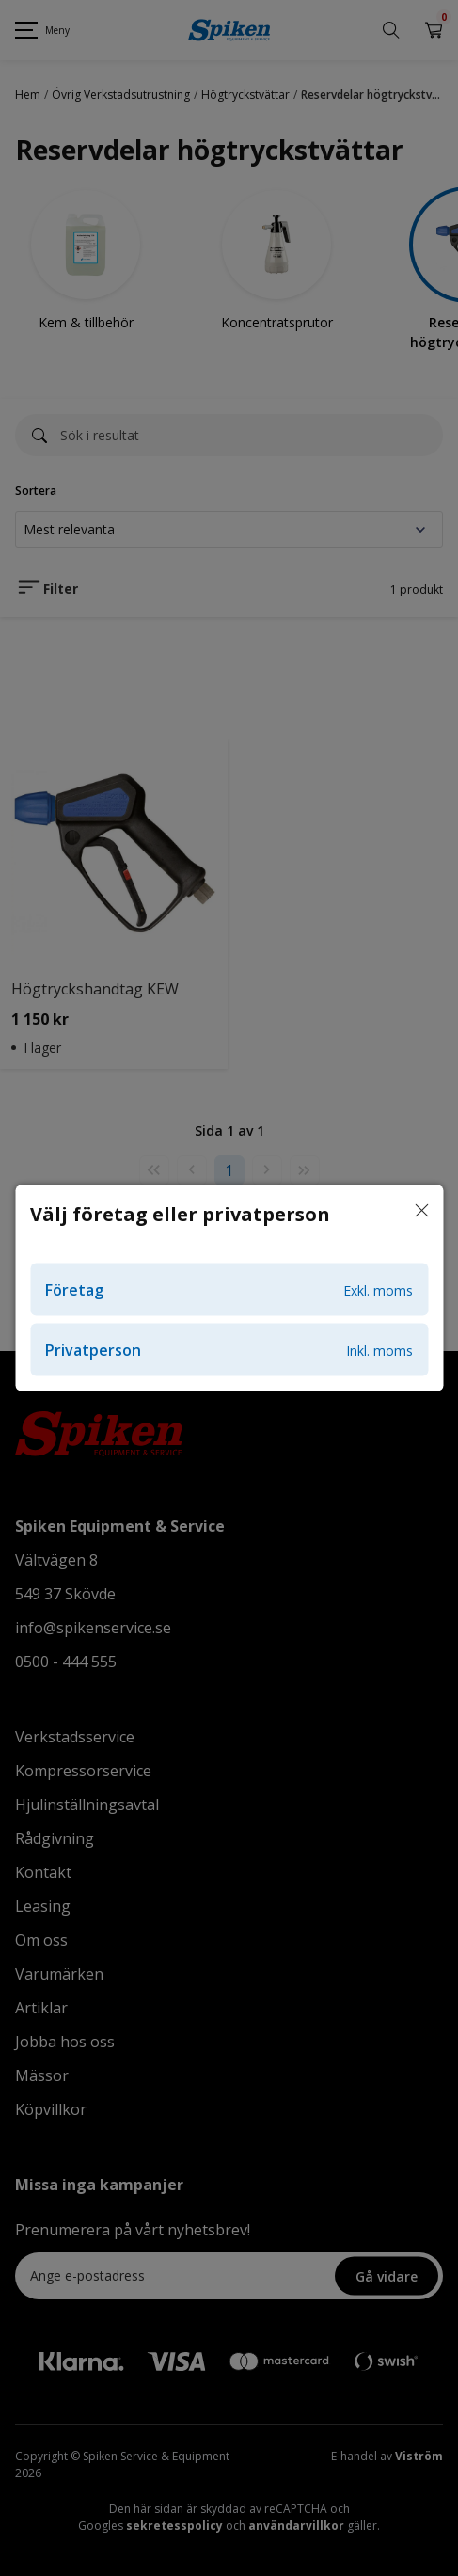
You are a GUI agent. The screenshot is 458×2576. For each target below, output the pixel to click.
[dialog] (229, 1288)
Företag (229, 1290)
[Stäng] (421, 1212)
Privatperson (229, 1350)
